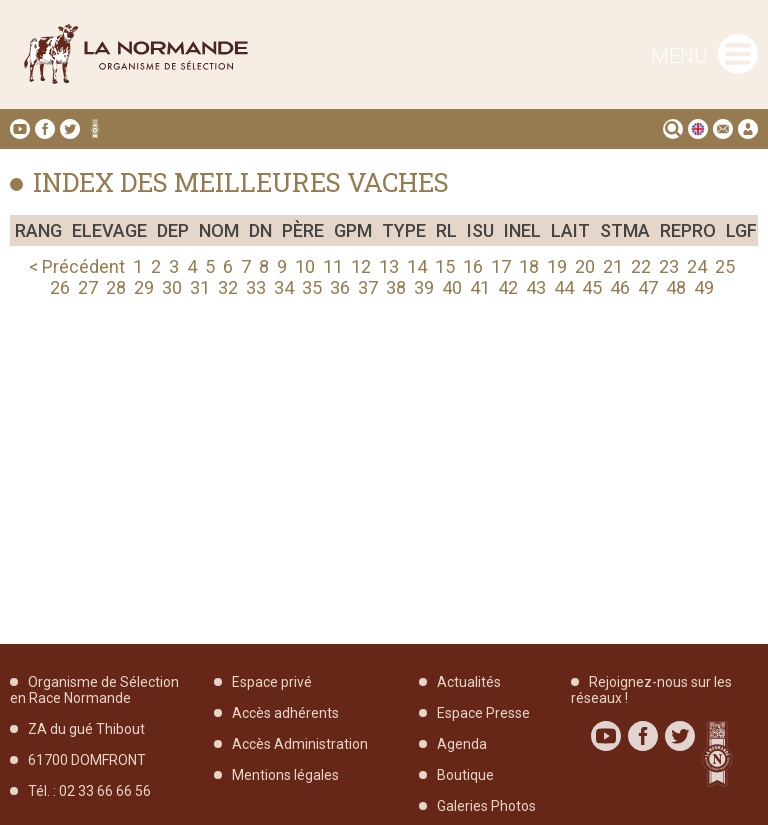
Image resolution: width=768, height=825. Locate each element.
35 (312, 287)
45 (592, 287)
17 (501, 266)
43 (536, 287)
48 (676, 287)
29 (144, 287)
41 (480, 287)
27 (88, 287)
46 (620, 287)
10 (305, 266)
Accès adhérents (285, 713)
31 (200, 287)
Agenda (462, 744)
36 (340, 287)
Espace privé (272, 682)
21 (613, 266)
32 (228, 287)
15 (445, 266)
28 (116, 287)
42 (508, 287)
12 (361, 266)
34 (284, 287)
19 (557, 266)
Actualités (469, 682)
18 (529, 266)
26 (60, 287)
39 (424, 287)
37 (368, 287)
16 (473, 266)
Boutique (465, 775)
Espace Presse (483, 713)
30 (172, 287)
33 (256, 287)
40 (452, 287)
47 (648, 287)
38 (396, 287)
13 (389, 266)
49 (704, 287)
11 (333, 266)
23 (669, 266)
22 (641, 266)
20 (585, 266)
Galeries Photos (486, 806)
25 (725, 266)
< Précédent (77, 266)
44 (564, 287)
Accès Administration (300, 744)
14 (417, 266)
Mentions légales (285, 775)
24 (697, 266)
